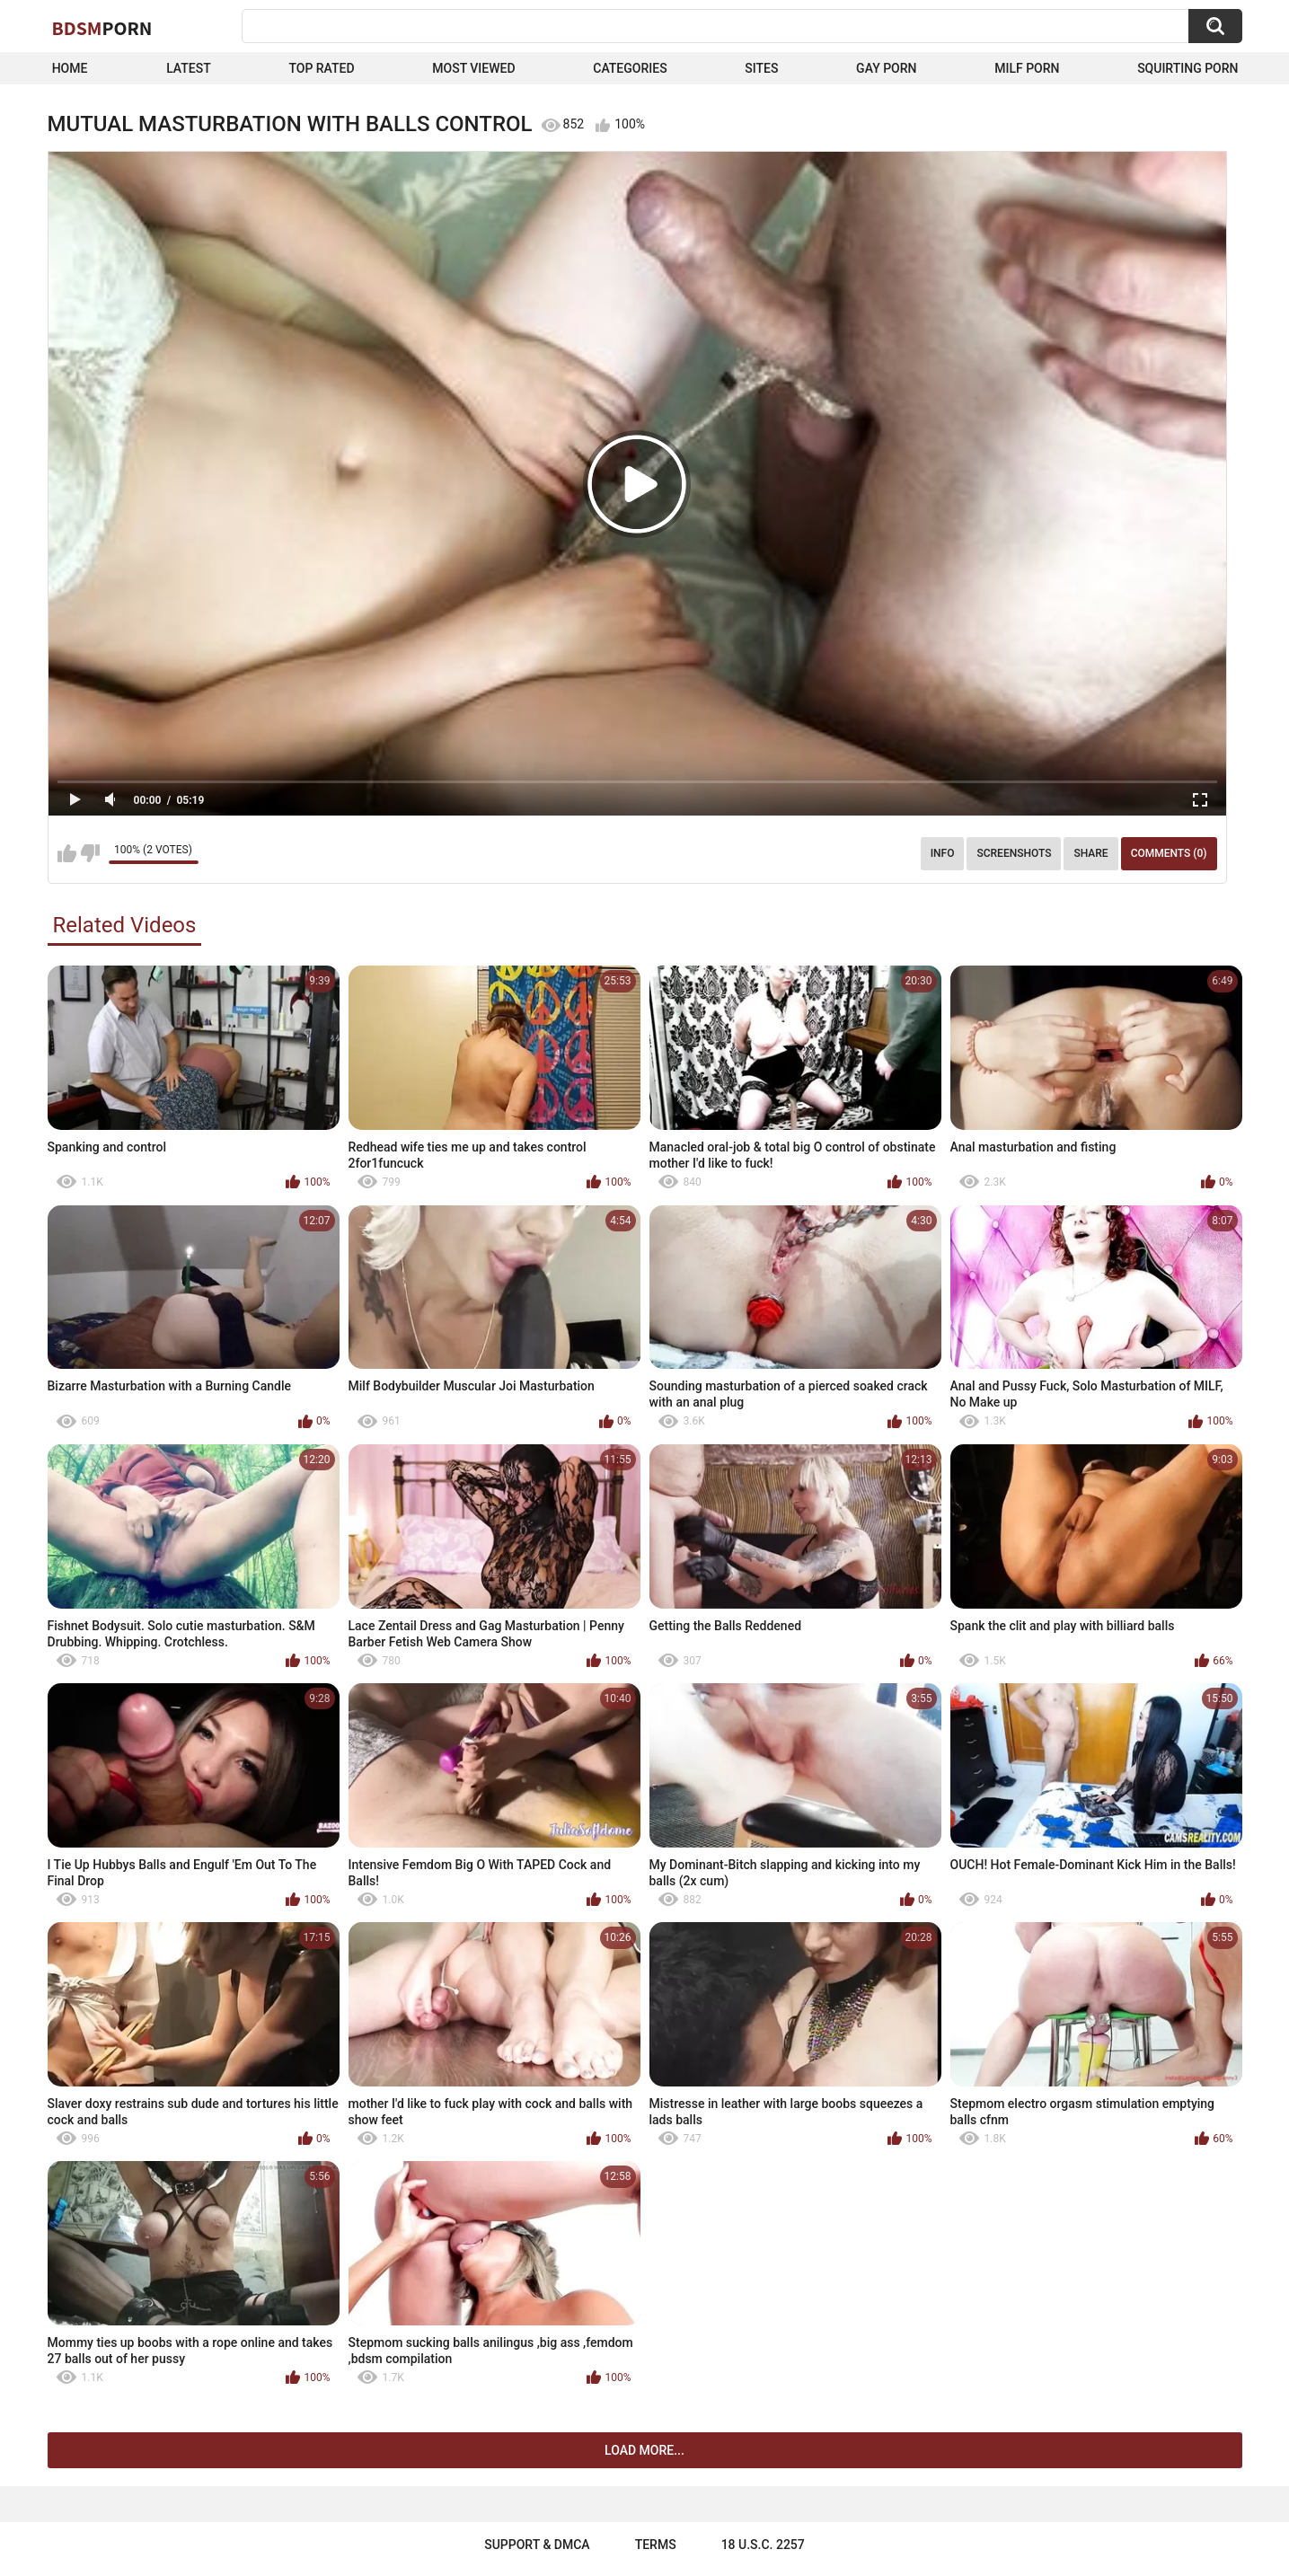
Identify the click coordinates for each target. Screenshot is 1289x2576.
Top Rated (321, 68)
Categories (630, 68)
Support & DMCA (536, 2544)
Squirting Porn (1187, 68)
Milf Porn (1026, 68)
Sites (761, 68)
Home (70, 68)
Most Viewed (473, 68)
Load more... (644, 2450)
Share (1090, 853)
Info (943, 853)
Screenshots (1013, 853)
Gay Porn (886, 68)
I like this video (66, 853)
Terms (655, 2544)
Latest (188, 68)
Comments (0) (1169, 853)
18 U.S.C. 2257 (763, 2544)
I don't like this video (90, 853)
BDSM (102, 27)
